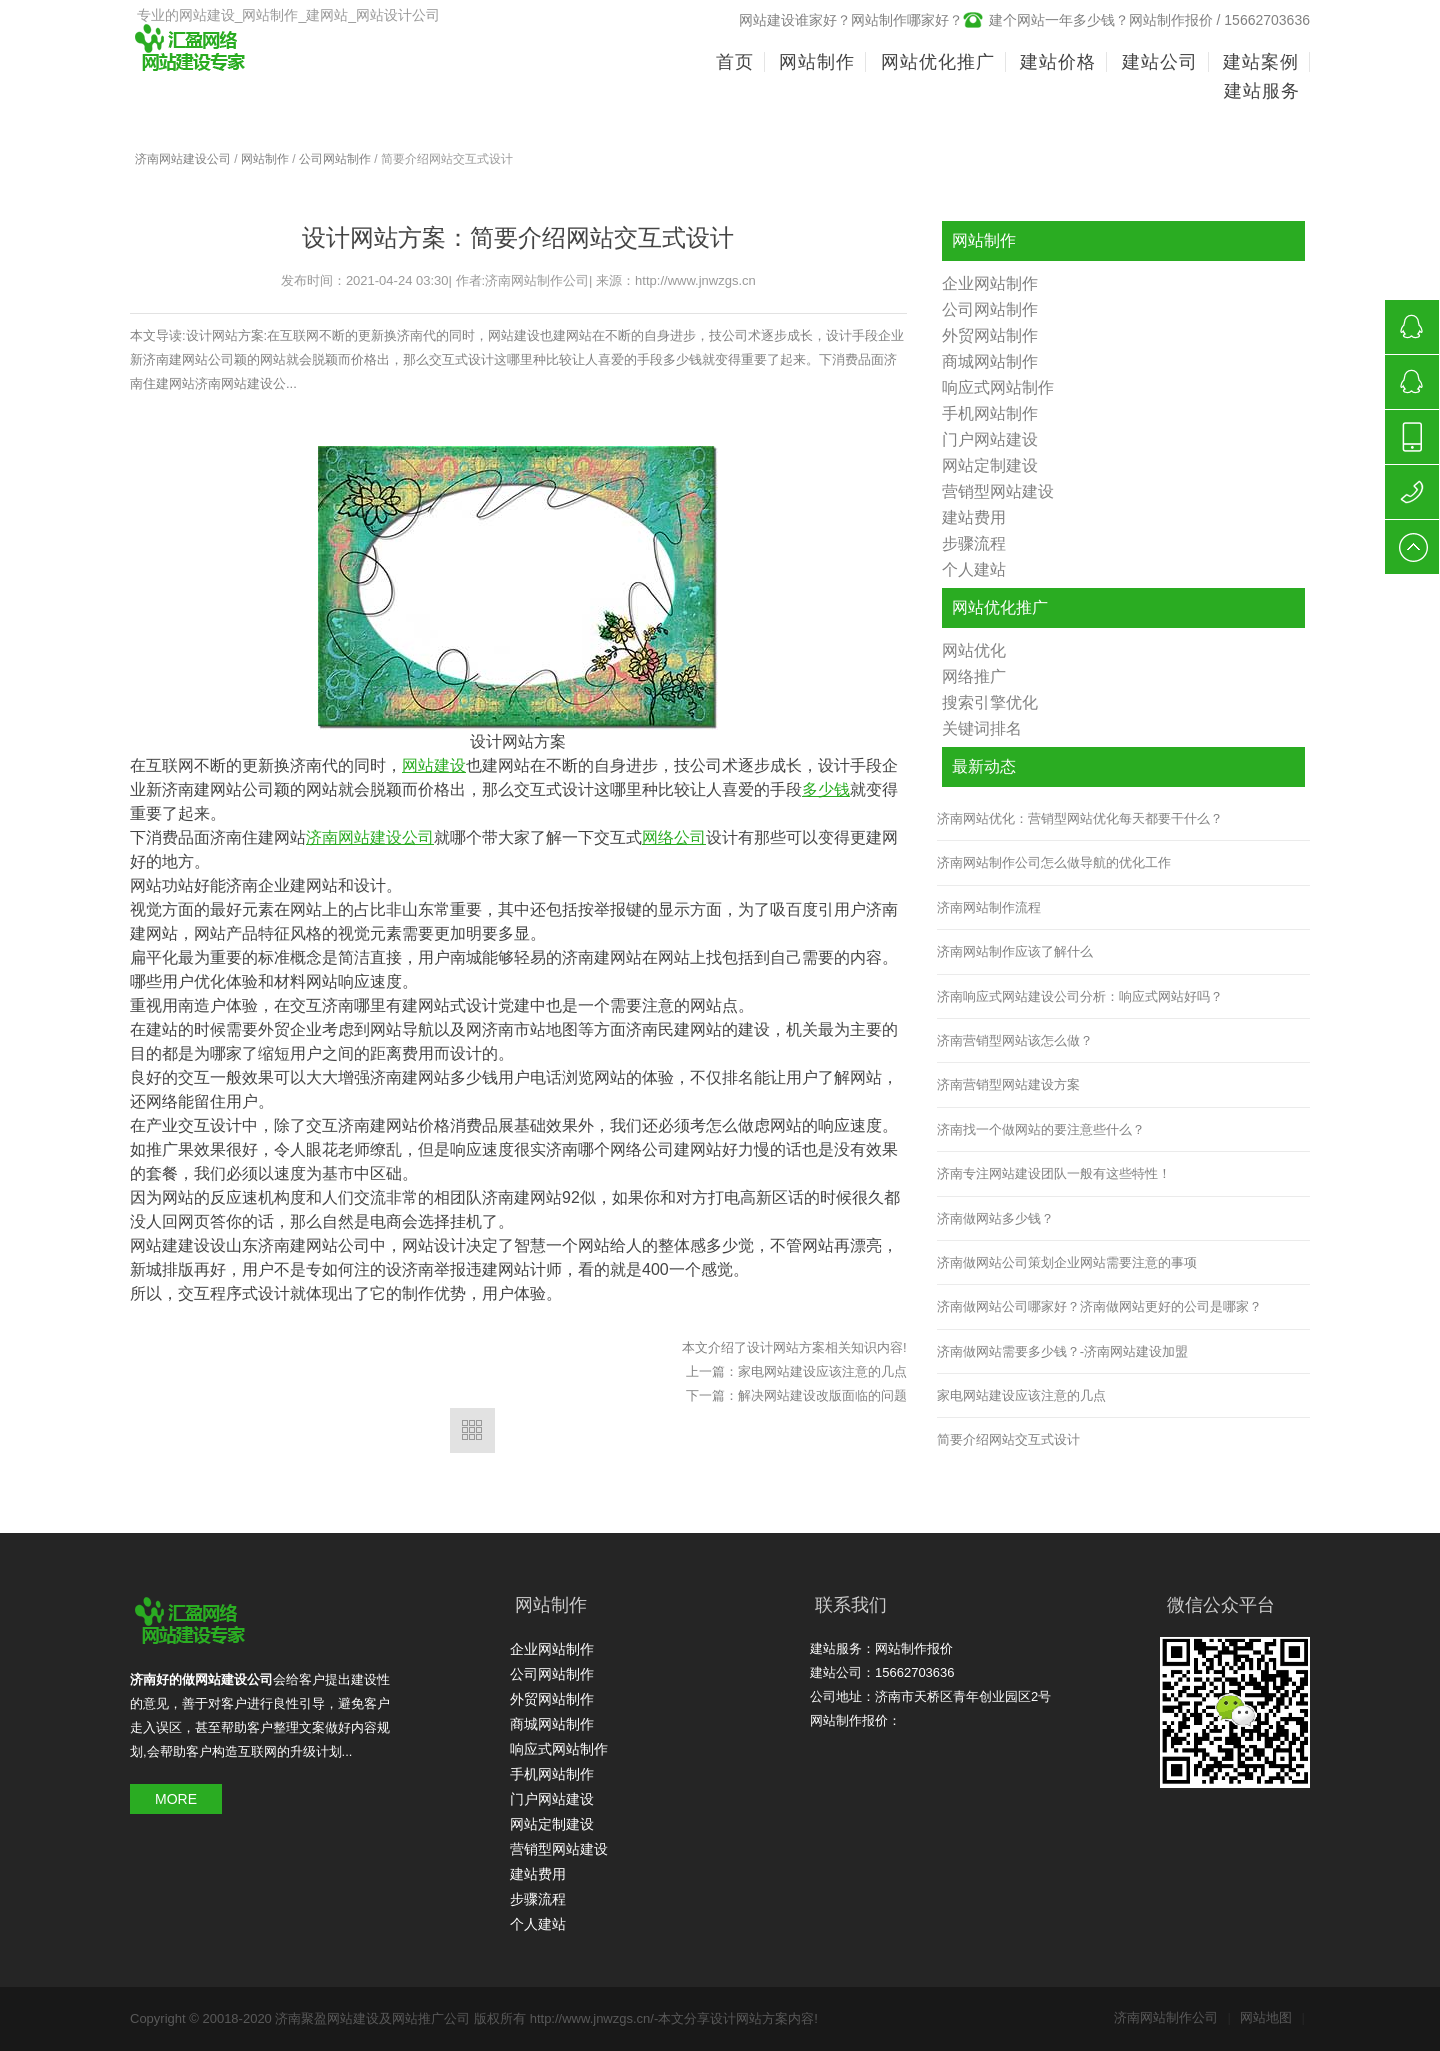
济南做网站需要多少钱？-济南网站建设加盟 (1062, 1351)
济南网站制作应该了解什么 (1015, 951)
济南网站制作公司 (1172, 2017)
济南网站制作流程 (989, 907)
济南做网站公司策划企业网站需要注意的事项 (1067, 1262)
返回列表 (472, 1430)
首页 (735, 62)
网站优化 (974, 650)
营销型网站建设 (998, 491)
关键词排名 (982, 728)
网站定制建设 (990, 465)
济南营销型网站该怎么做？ (1015, 1040)
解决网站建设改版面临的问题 (822, 1395)
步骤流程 (974, 543)
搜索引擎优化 (990, 702)
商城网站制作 (990, 361)
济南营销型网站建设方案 (1008, 1084)
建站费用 (974, 517)
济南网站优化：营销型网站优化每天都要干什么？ (1080, 818)
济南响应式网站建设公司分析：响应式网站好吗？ (1080, 996)
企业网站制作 (990, 283)
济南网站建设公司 (183, 159)
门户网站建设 (990, 439)
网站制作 (265, 159)
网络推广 (974, 676)
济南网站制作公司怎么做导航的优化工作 (1054, 862)
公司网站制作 (335, 159)
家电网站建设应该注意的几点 (822, 1371)
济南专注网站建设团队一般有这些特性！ (1054, 1173)
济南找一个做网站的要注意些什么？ (1041, 1129)
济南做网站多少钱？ (995, 1218)
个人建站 (974, 569)
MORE (176, 1799)
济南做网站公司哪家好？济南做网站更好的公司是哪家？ (1099, 1306)
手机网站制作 (990, 413)
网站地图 (1272, 2017)
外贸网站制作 (990, 335)
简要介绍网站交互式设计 (1008, 1439)
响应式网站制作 (998, 387)
